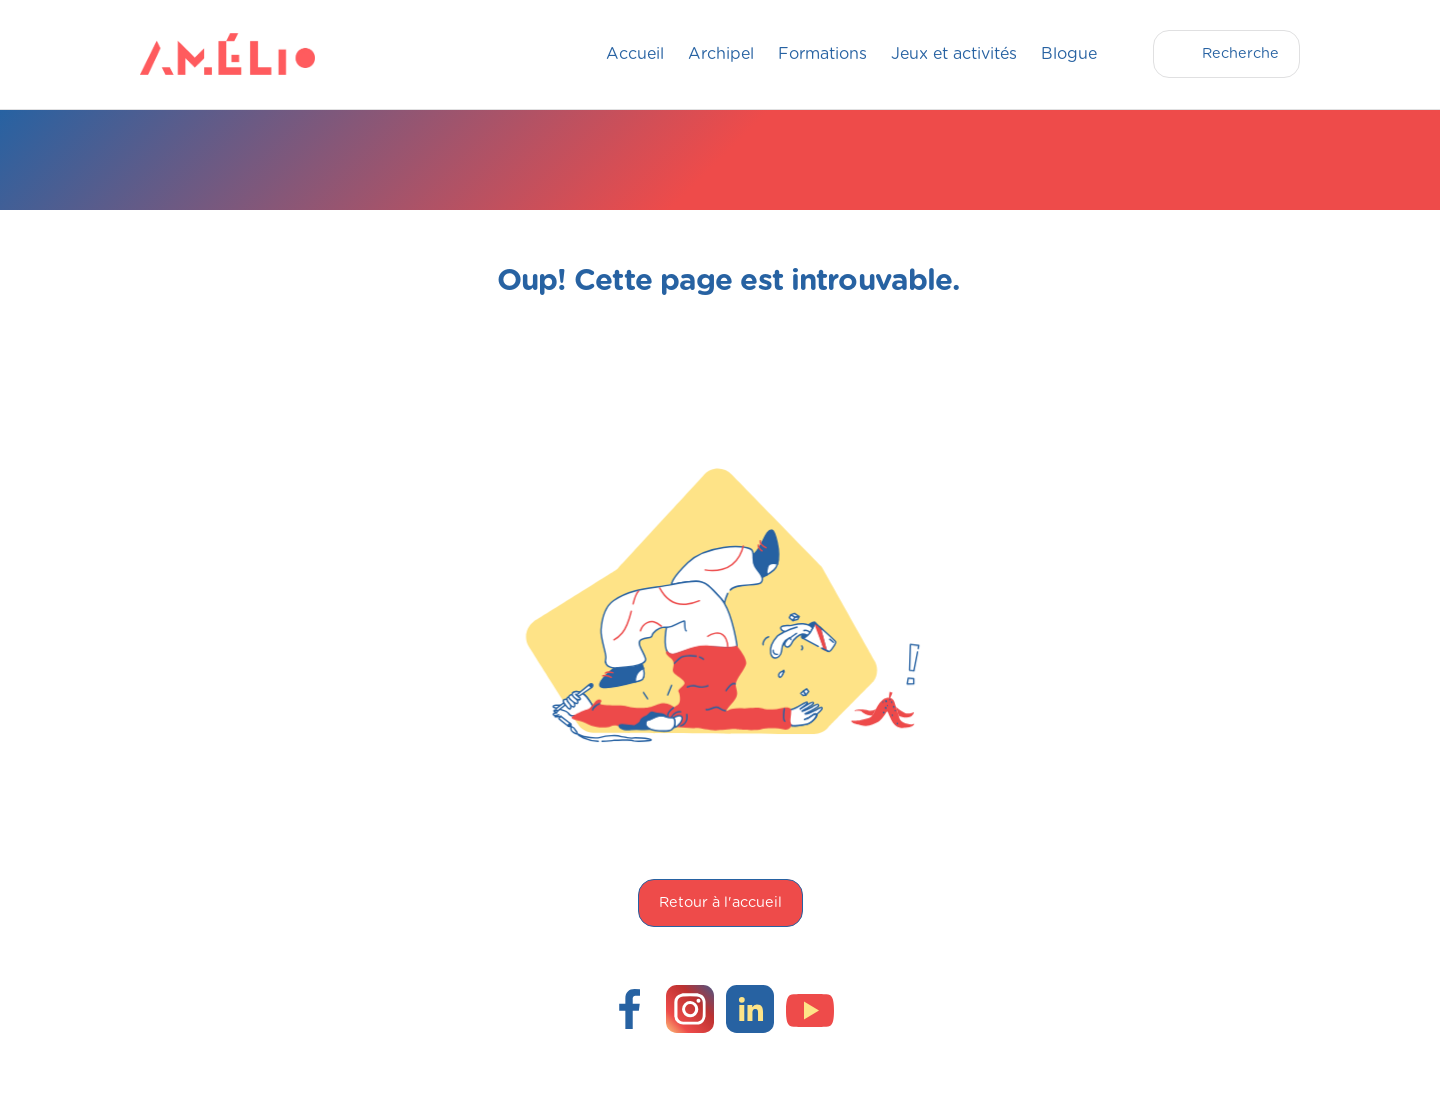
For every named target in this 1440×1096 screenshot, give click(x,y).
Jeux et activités (954, 54)
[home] (180, 54)
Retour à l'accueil (720, 902)
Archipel (721, 54)
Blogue (1069, 54)
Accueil (635, 54)
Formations (822, 54)
